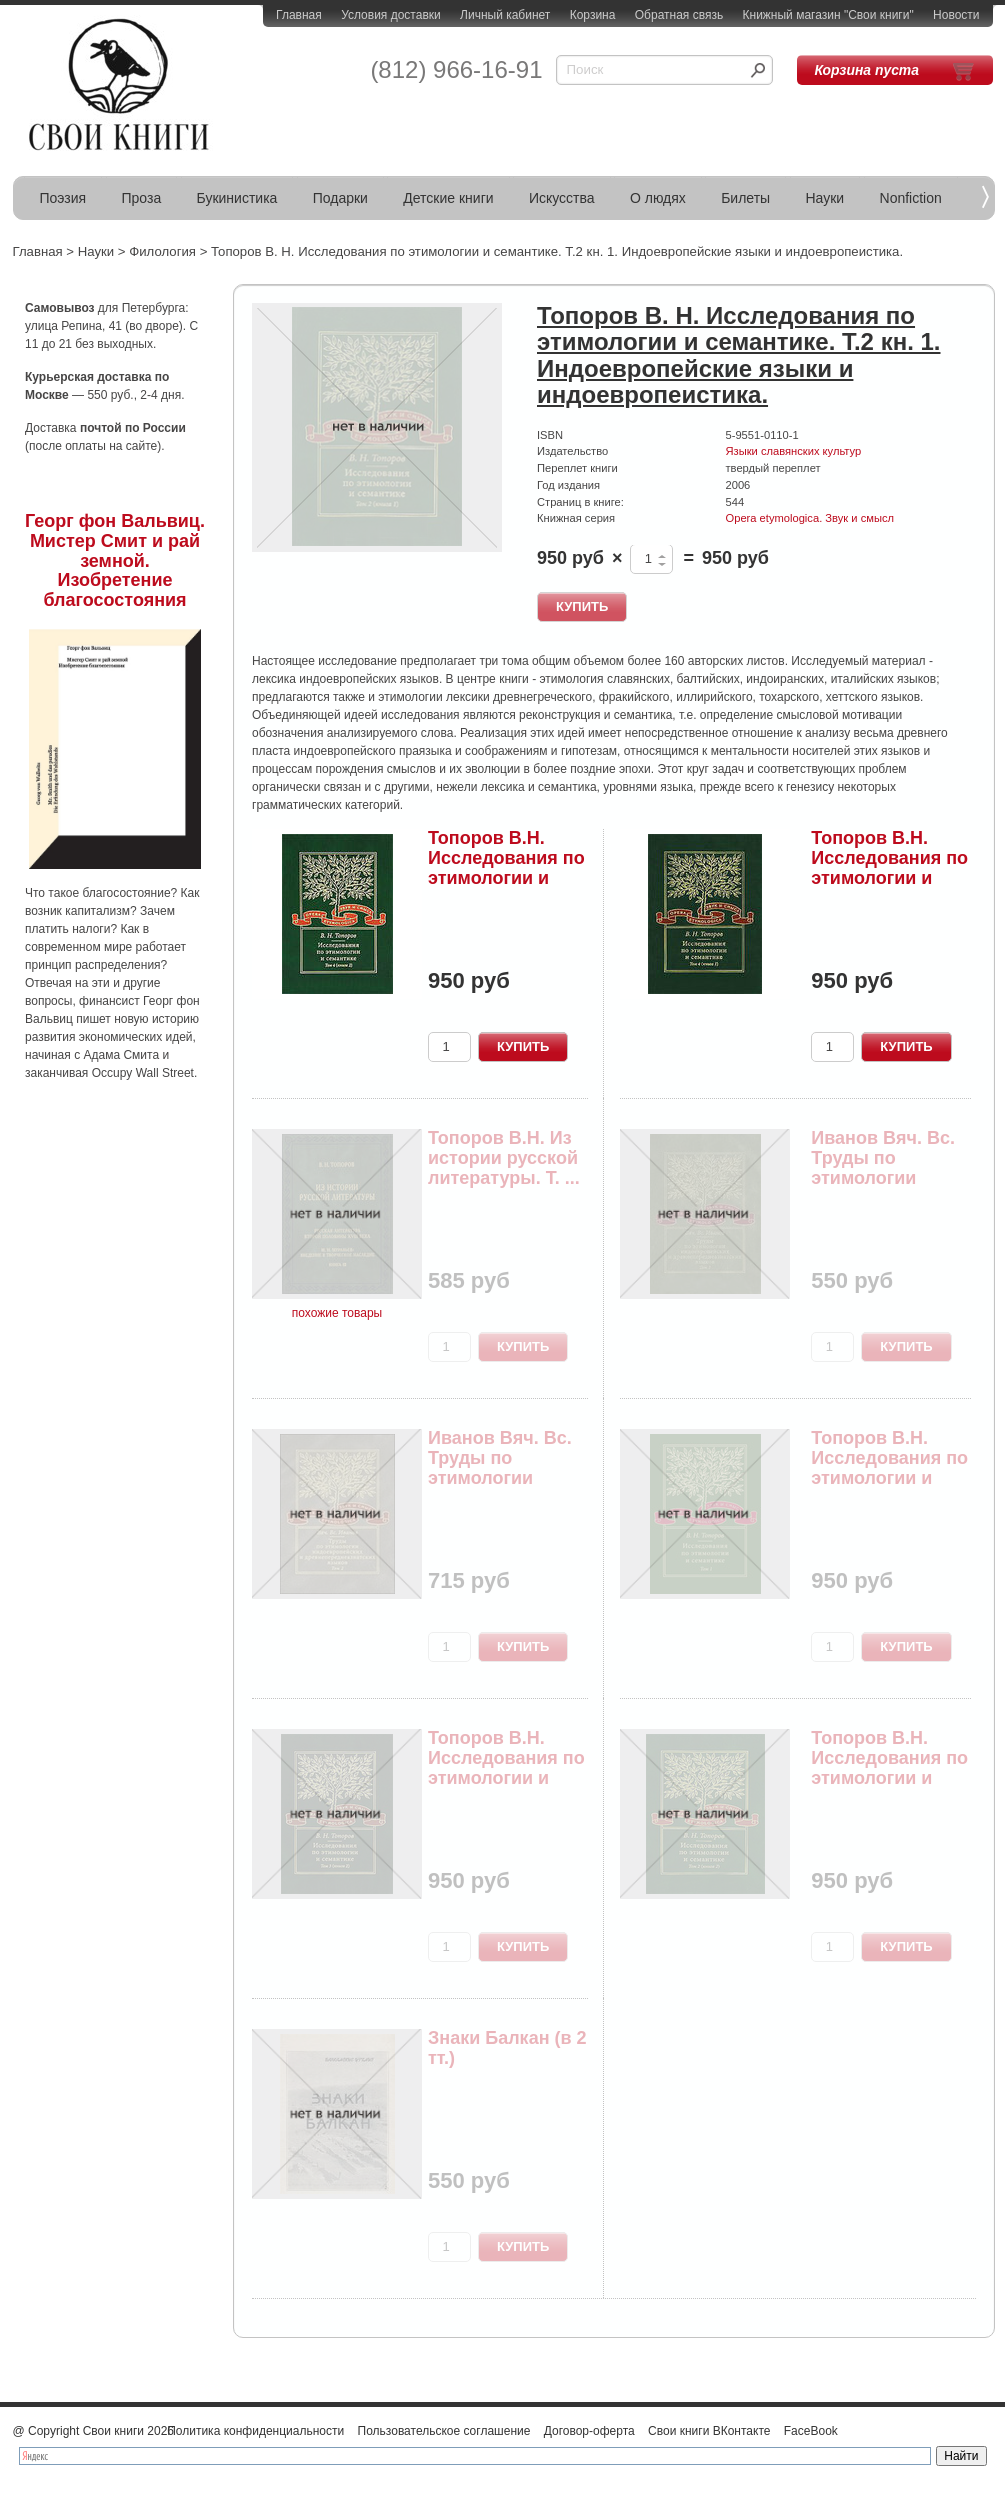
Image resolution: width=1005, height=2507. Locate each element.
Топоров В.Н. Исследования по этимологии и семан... (506, 867)
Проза (142, 198)
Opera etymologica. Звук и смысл (810, 518)
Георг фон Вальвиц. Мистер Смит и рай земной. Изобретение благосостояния (115, 560)
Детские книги (448, 198)
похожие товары (337, 1313)
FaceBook (811, 2431)
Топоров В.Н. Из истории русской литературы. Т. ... (504, 1158)
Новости (956, 15)
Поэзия (63, 198)
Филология (162, 251)
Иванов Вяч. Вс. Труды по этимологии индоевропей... (883, 1167)
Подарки (340, 198)
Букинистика (237, 198)
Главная (299, 15)
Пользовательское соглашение (444, 2431)
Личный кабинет (505, 15)
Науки (825, 198)
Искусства (562, 198)
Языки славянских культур (794, 451)
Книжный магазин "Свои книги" (828, 15)
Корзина (593, 15)
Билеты (745, 198)
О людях (658, 198)
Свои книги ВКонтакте (709, 2431)
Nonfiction (911, 198)
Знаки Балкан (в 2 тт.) (507, 2048)
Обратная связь (679, 15)
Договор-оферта (589, 2431)
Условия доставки (391, 15)
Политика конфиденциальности (255, 2431)
